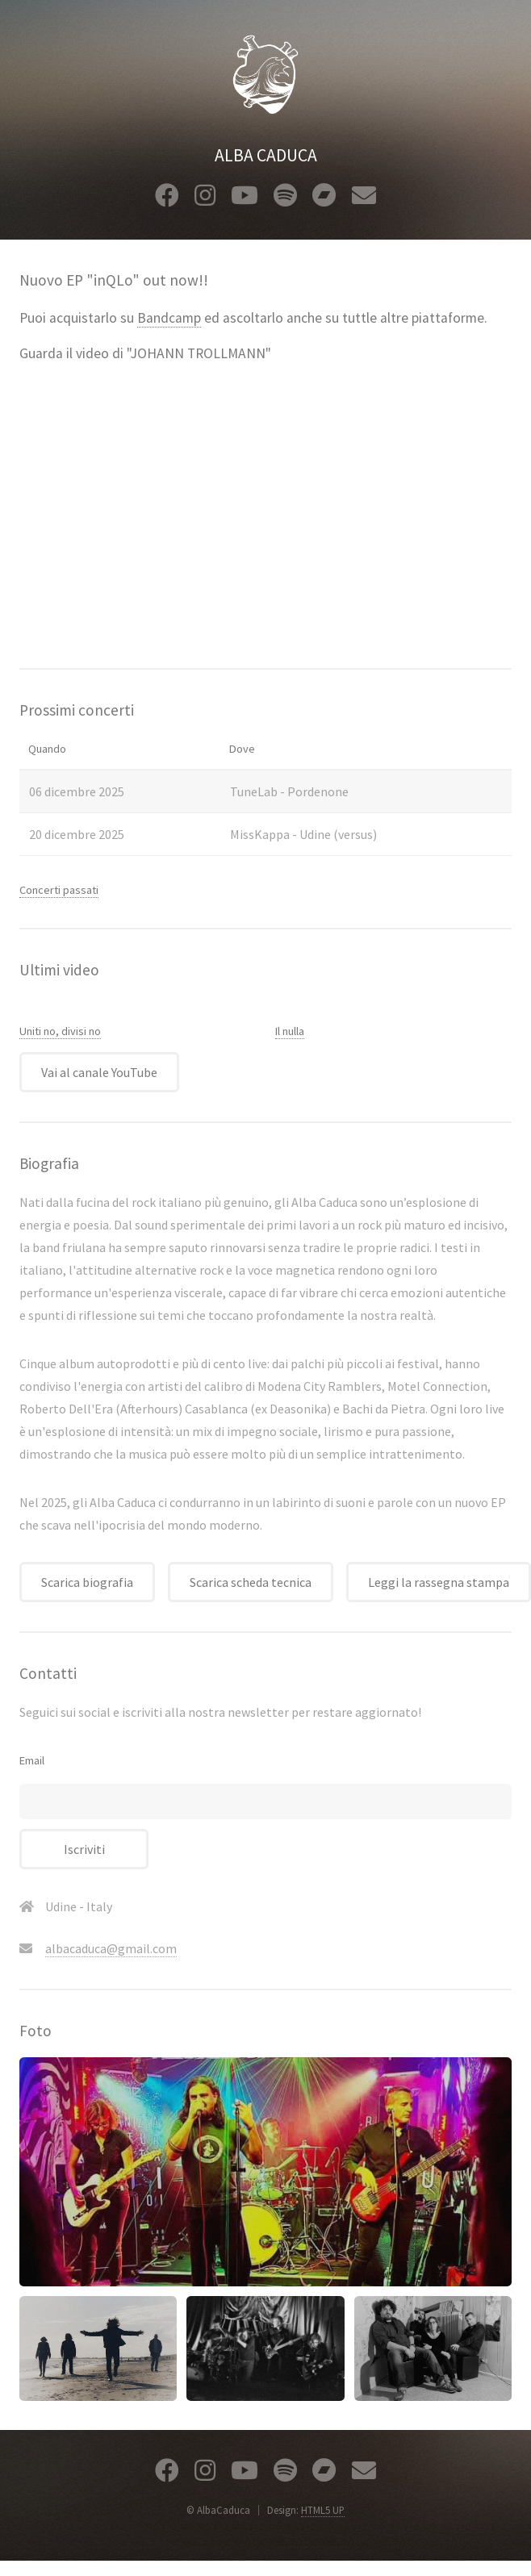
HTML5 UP (323, 2509)
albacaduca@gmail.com (111, 1948)
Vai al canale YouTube (99, 1072)
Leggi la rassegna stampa (438, 1582)
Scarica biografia (87, 1582)
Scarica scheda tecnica (250, 1582)
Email (31, 1760)
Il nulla (289, 1031)
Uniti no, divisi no (60, 1031)
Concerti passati (58, 890)
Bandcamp (169, 318)
